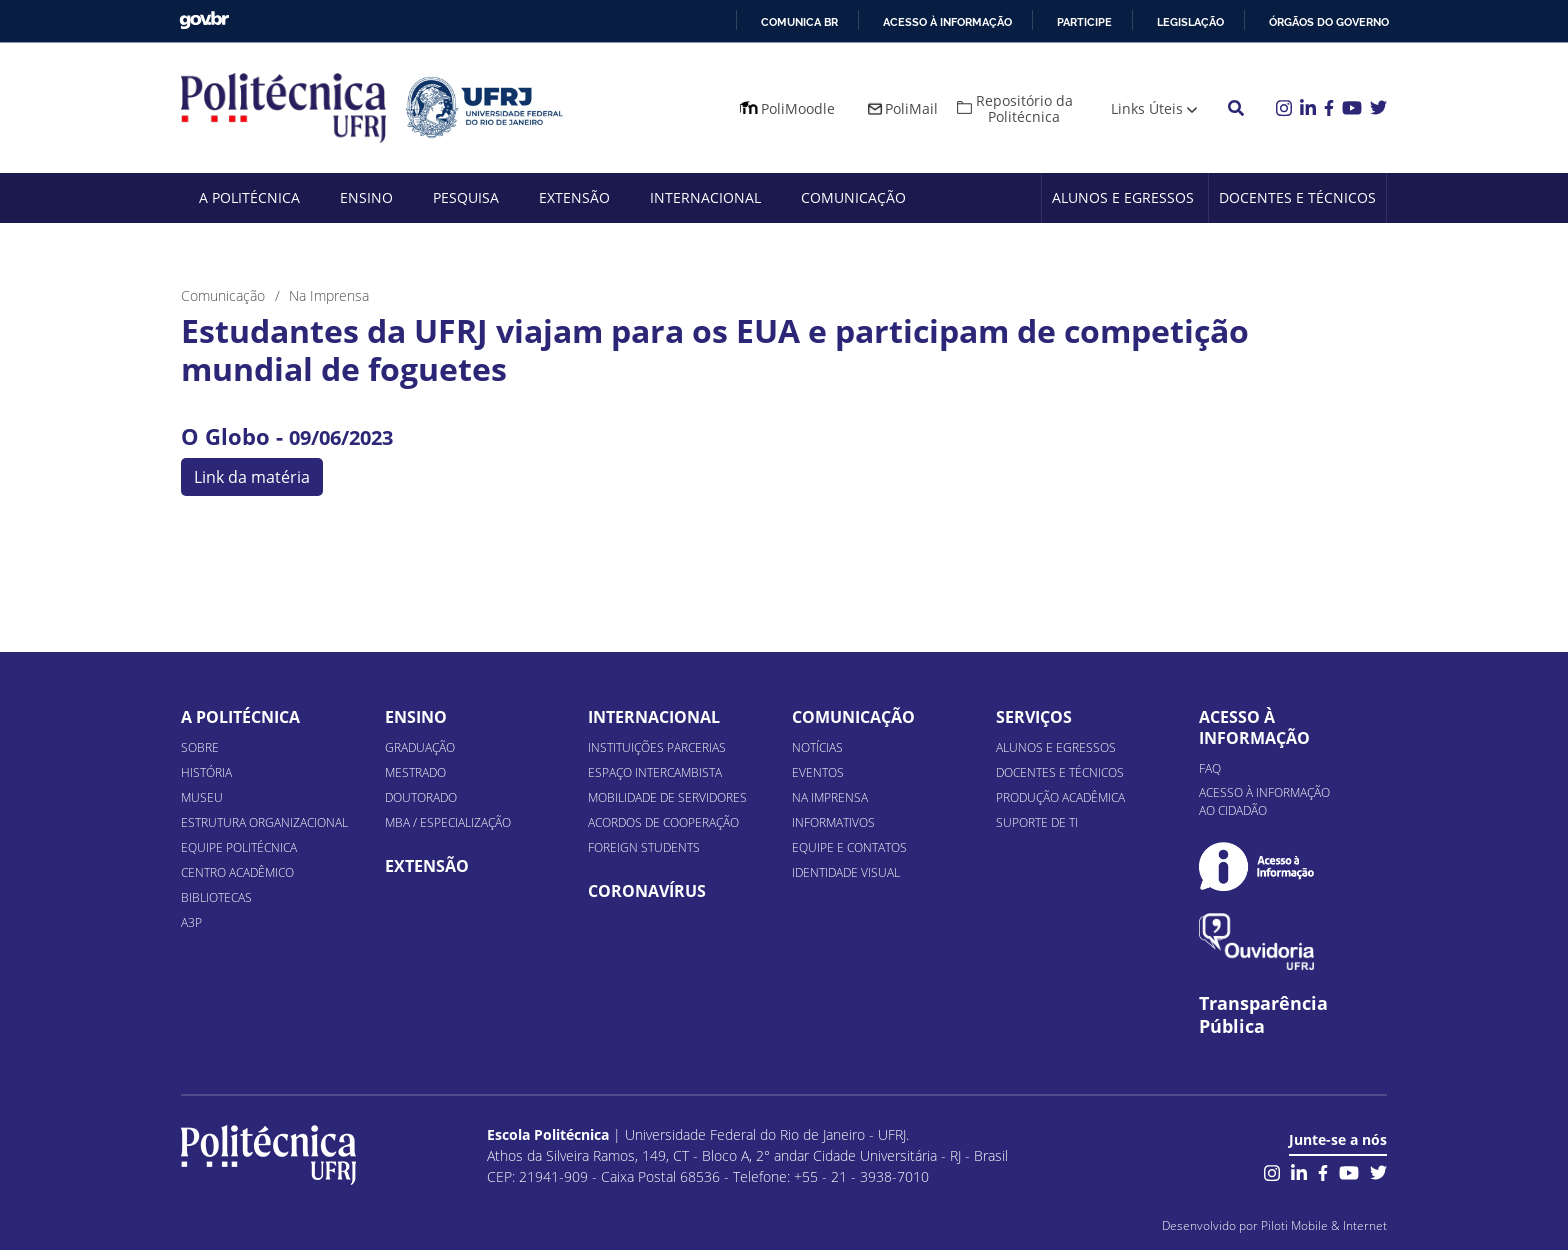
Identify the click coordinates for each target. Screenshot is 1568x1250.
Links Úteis (1147, 108)
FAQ (1210, 768)
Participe (1084, 22)
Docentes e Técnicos (1297, 197)
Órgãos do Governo (1329, 22)
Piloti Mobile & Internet (1324, 1225)
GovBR (204, 20)
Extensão (574, 197)
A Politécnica (249, 197)
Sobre (200, 747)
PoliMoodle (798, 108)
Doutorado (421, 797)
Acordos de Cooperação (663, 822)
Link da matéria (252, 477)
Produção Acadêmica (1060, 797)
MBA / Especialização (448, 822)
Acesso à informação (947, 22)
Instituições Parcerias (657, 747)
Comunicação (853, 197)
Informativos (833, 822)
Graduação (420, 747)
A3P (191, 922)
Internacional (705, 197)
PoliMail (911, 108)
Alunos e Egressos (1123, 197)
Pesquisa (466, 197)
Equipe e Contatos (849, 847)
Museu (202, 797)
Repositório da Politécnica (1024, 108)
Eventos (818, 772)
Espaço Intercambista (655, 772)
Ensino (366, 197)
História (206, 772)
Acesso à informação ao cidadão (1264, 801)
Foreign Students (644, 847)
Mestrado (415, 772)
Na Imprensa (830, 797)
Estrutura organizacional (264, 822)
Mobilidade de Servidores (667, 797)
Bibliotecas (216, 897)
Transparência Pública (1263, 1015)
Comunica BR (799, 22)
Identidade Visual (846, 872)
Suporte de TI (1037, 822)
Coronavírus (647, 891)
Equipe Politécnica (239, 847)
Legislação (1190, 22)
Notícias (817, 747)
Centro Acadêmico (237, 872)
